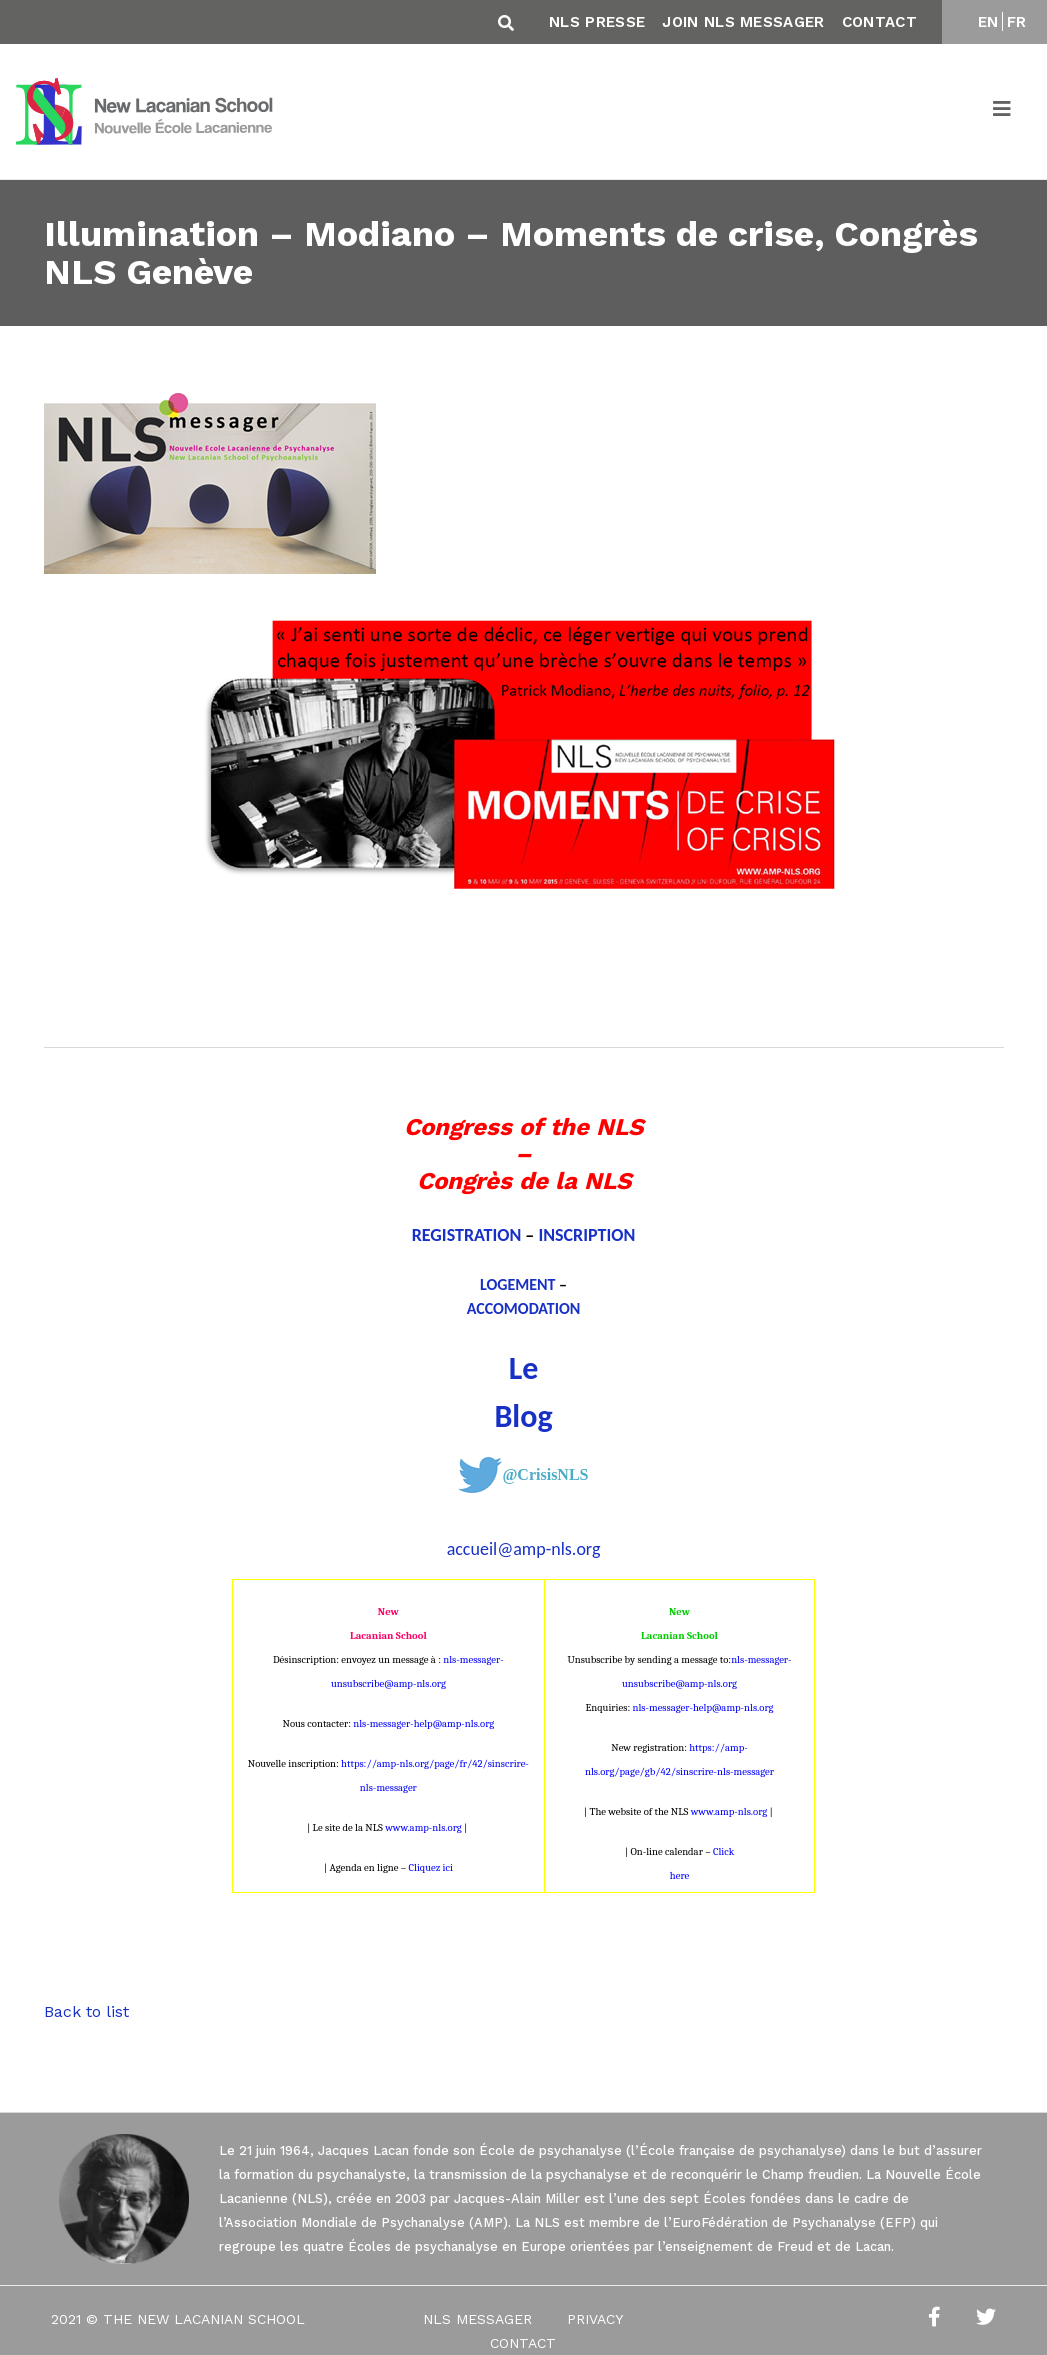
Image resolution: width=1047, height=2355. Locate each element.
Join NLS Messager (743, 22)
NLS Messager (477, 2319)
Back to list (86, 2011)
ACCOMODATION (524, 1308)
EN (988, 22)
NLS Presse (597, 22)
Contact (879, 22)
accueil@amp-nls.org (524, 1549)
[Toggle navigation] (1003, 112)
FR (1017, 22)
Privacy (595, 2319)
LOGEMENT (518, 1284)
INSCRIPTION (586, 1235)
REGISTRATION (467, 1235)
